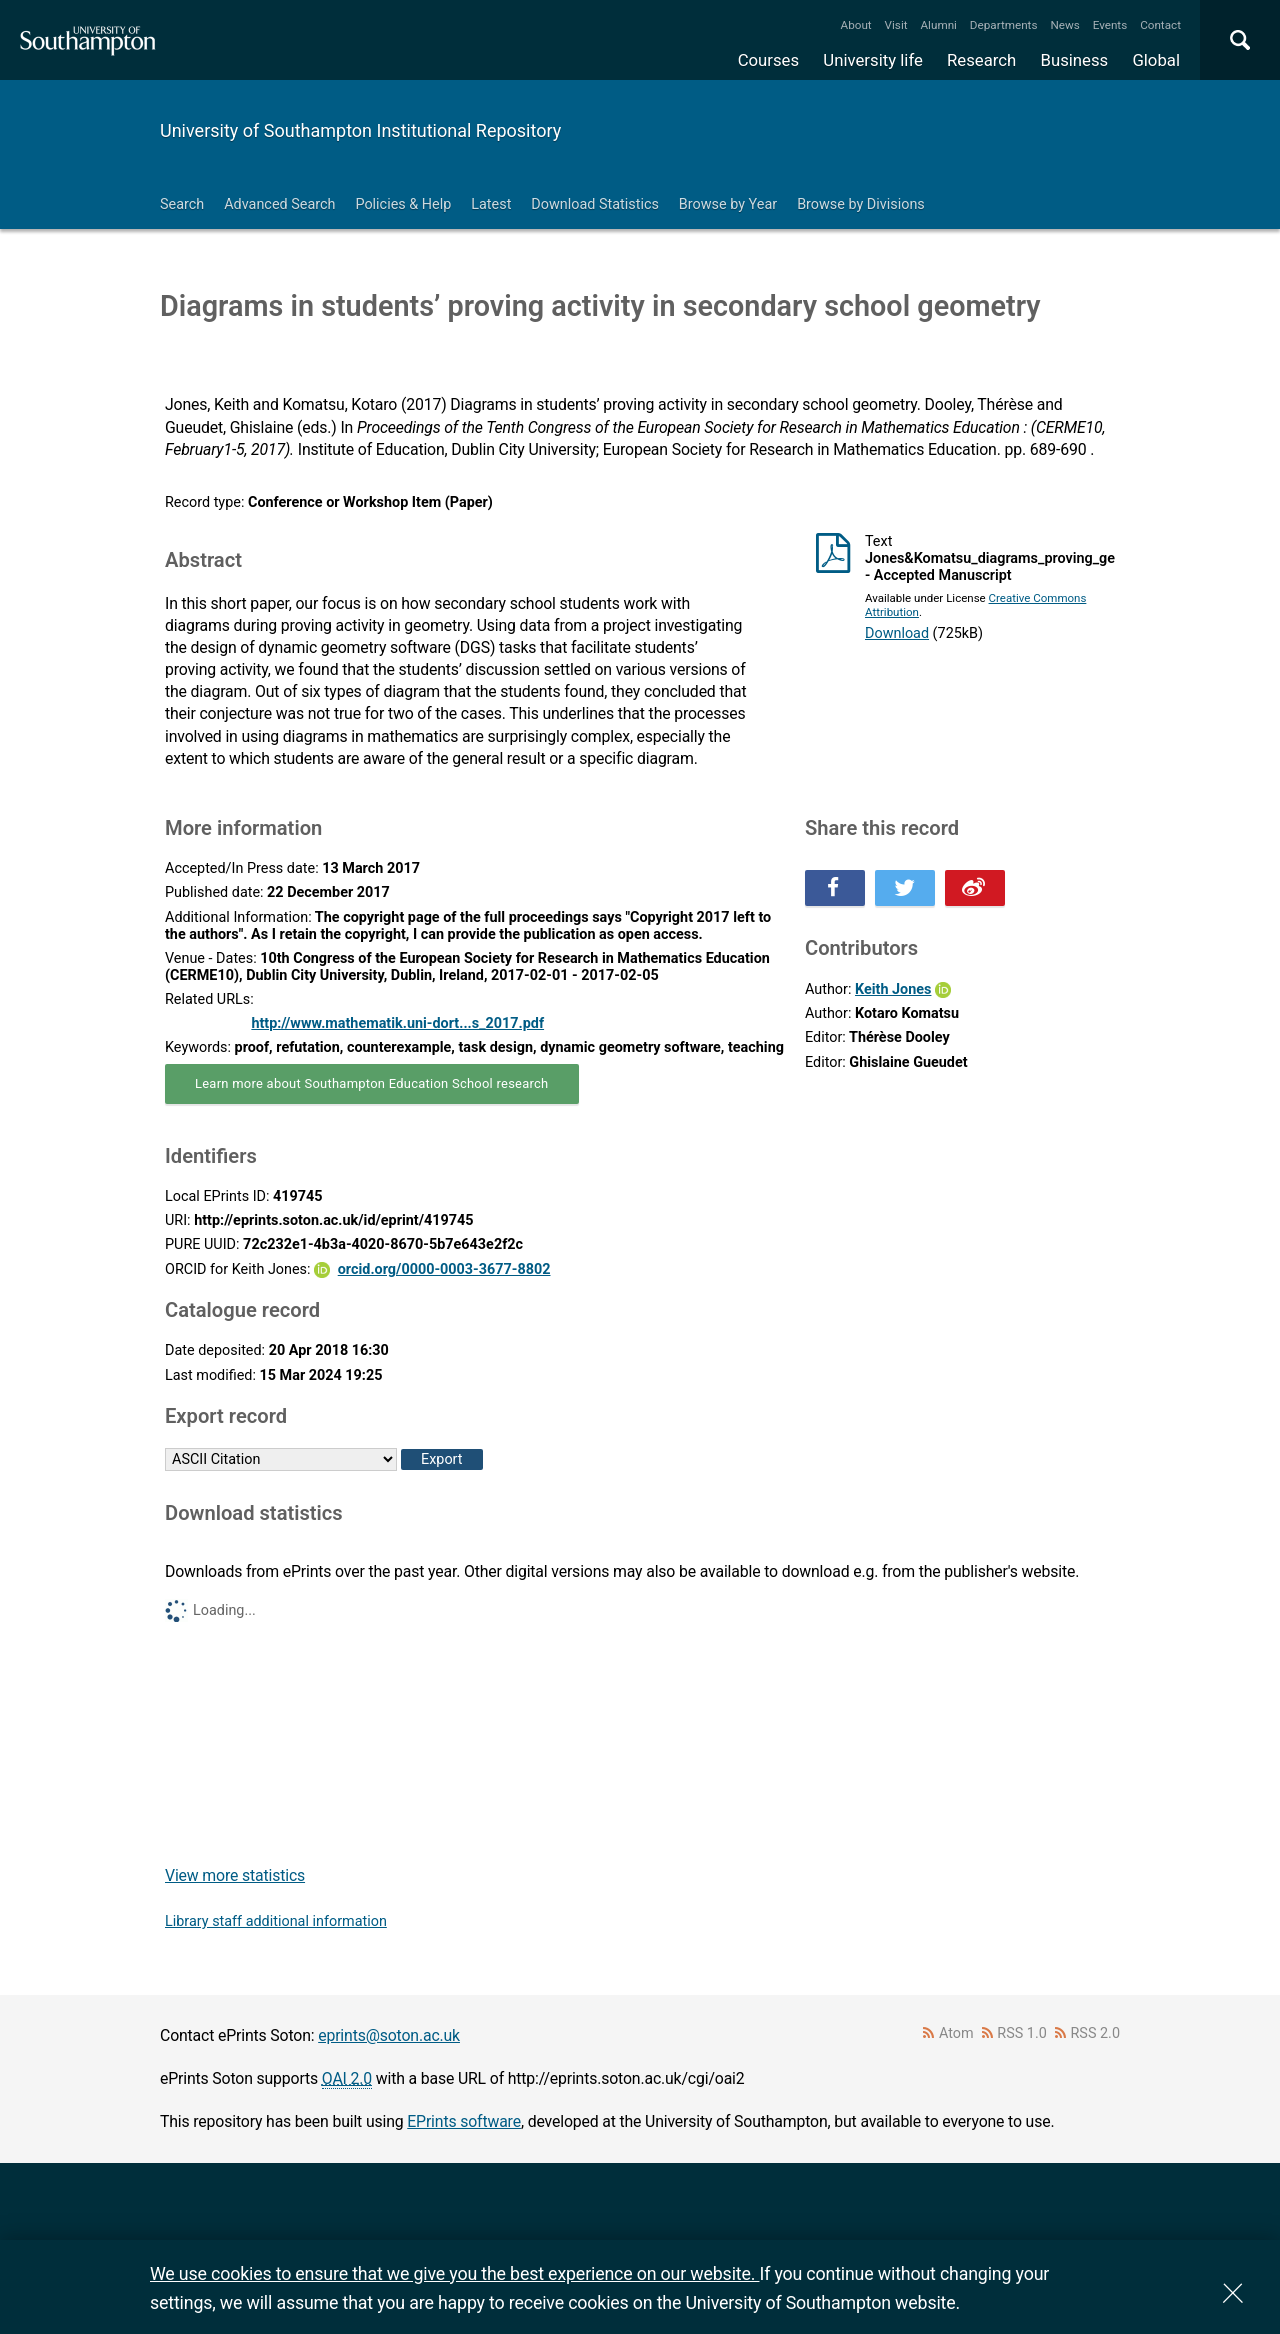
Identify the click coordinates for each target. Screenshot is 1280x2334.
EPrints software (464, 2121)
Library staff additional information (276, 1921)
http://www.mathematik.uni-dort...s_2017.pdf (397, 1023)
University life (873, 60)
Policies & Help (403, 204)
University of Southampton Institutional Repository (360, 130)
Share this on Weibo (975, 888)
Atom (956, 2033)
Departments (1004, 25)
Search (182, 204)
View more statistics (235, 1875)
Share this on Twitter (905, 888)
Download (897, 633)
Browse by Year (728, 204)
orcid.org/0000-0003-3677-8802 (444, 1269)
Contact (1160, 25)
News (1064, 25)
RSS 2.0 (1096, 2033)
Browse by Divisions (861, 204)
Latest (491, 204)
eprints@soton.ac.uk (389, 2035)
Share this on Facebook (835, 888)
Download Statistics (595, 204)
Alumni (938, 25)
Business (1075, 60)
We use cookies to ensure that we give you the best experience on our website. (454, 2273)
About (856, 25)
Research (981, 60)
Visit (896, 25)
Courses (768, 60)
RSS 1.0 (1022, 2033)
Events (1110, 25)
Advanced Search (279, 204)
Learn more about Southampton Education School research (372, 1083)
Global (1156, 60)
